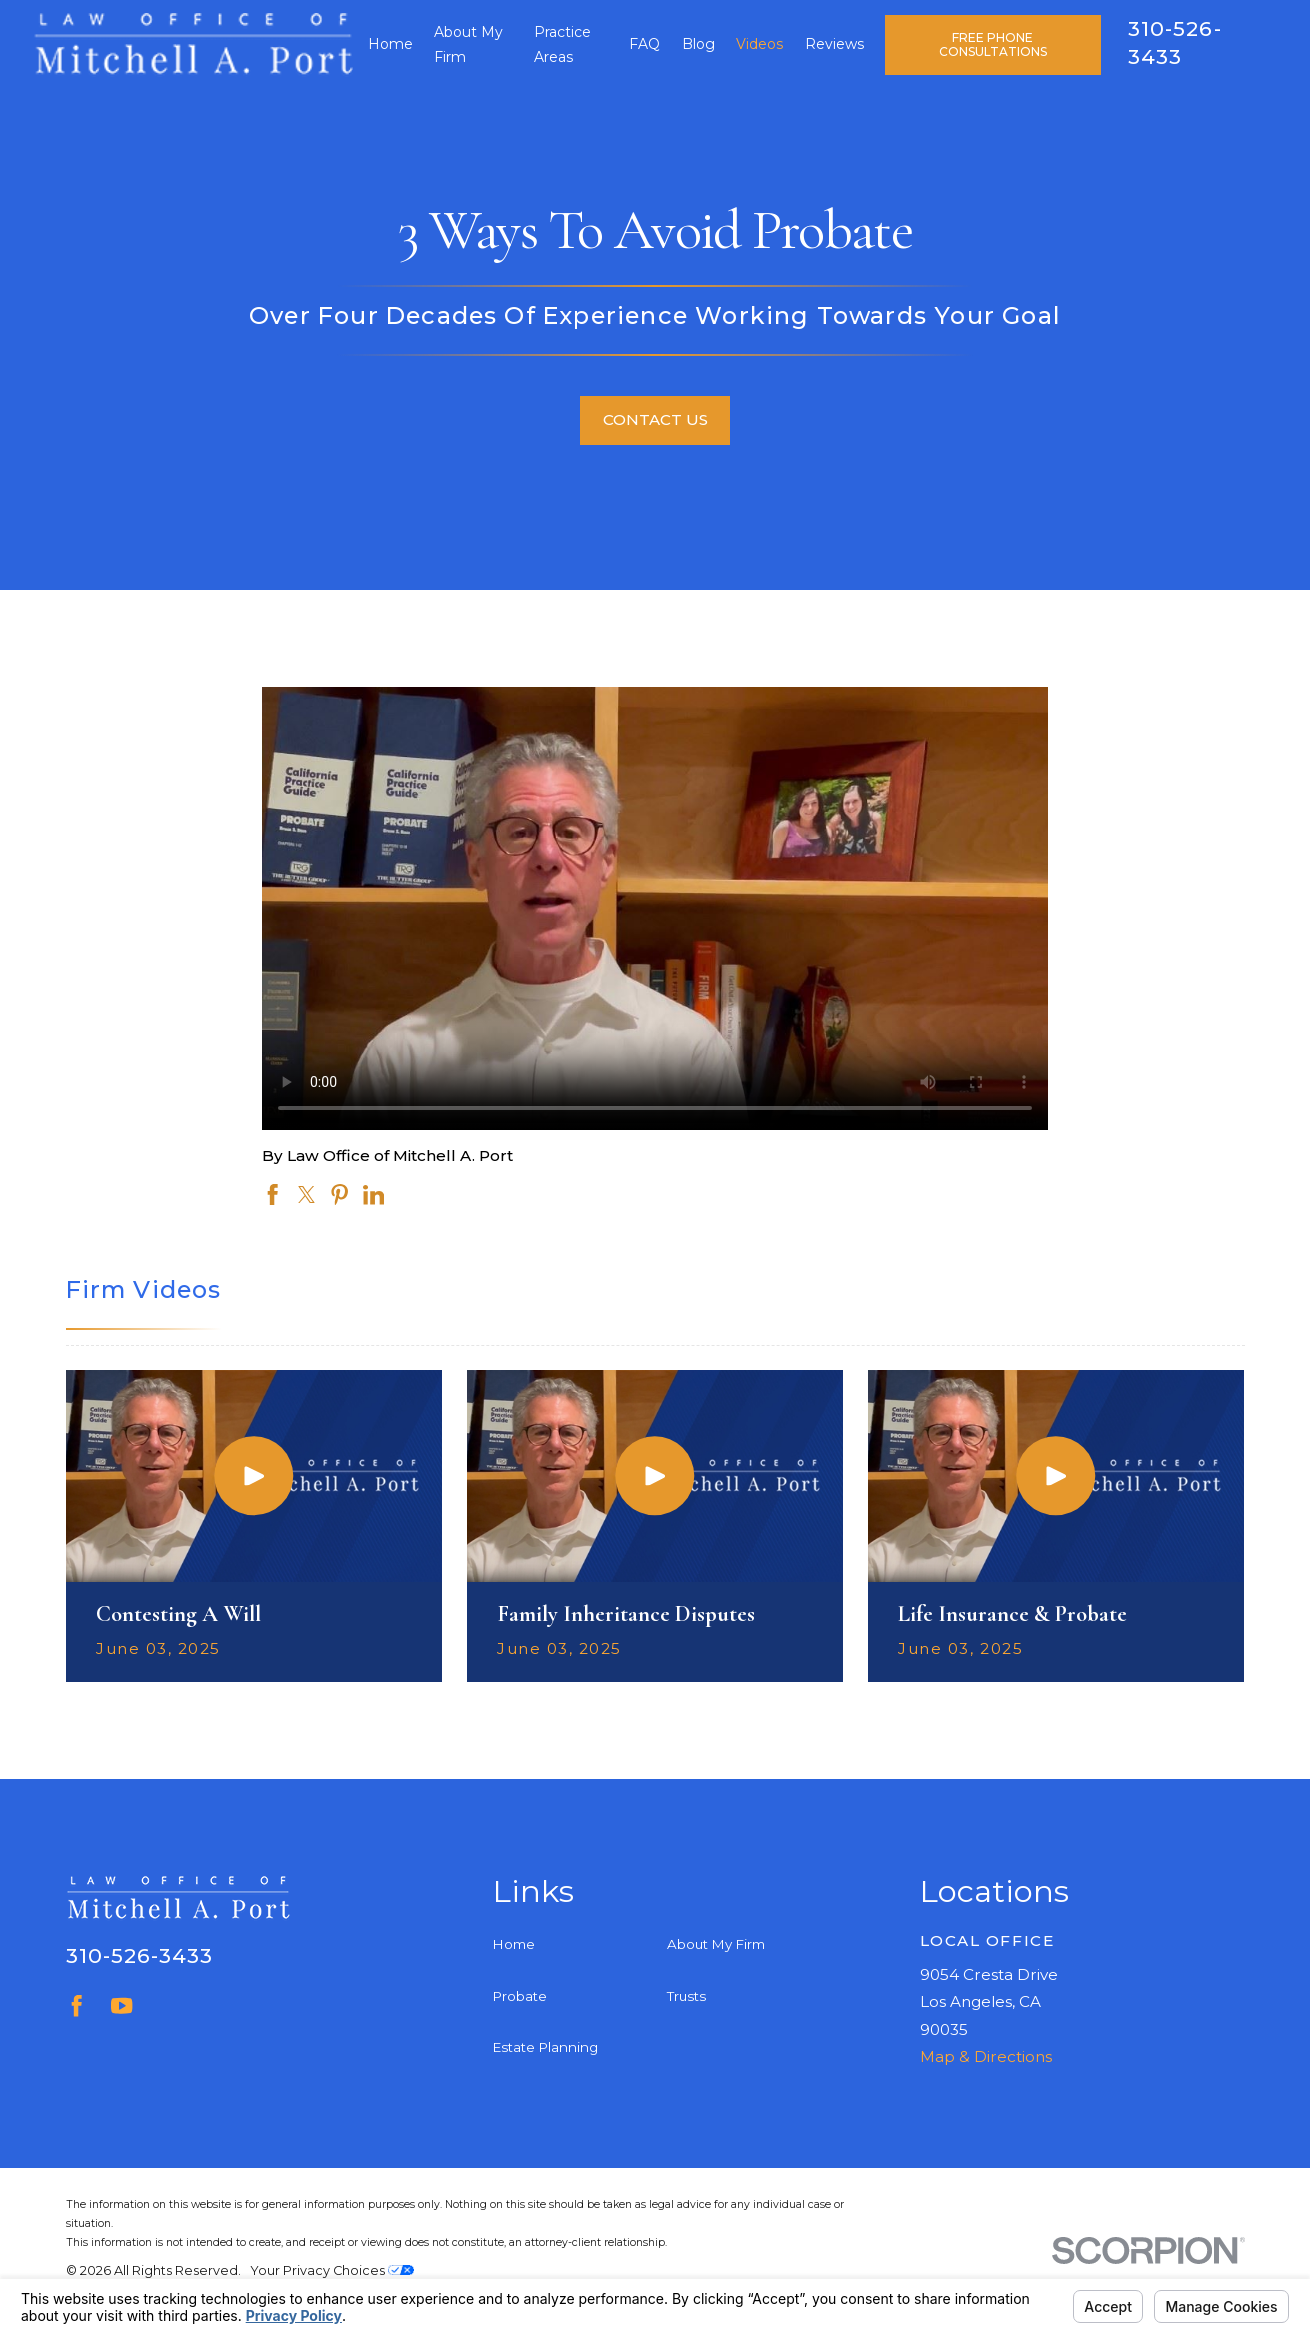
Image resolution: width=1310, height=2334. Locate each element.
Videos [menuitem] (759, 44)
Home (514, 1944)
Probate (520, 1996)
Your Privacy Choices (332, 2270)
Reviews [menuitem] (834, 44)
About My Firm (716, 1944)
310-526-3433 (139, 1955)
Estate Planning (545, 2047)
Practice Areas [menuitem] (562, 44)
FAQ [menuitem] (644, 44)
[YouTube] (121, 2005)
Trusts (686, 1996)
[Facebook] (76, 2005)
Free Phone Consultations (993, 44)
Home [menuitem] (390, 44)
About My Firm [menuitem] (468, 44)
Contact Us (655, 419)
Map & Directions (986, 2056)
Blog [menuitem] (698, 44)
